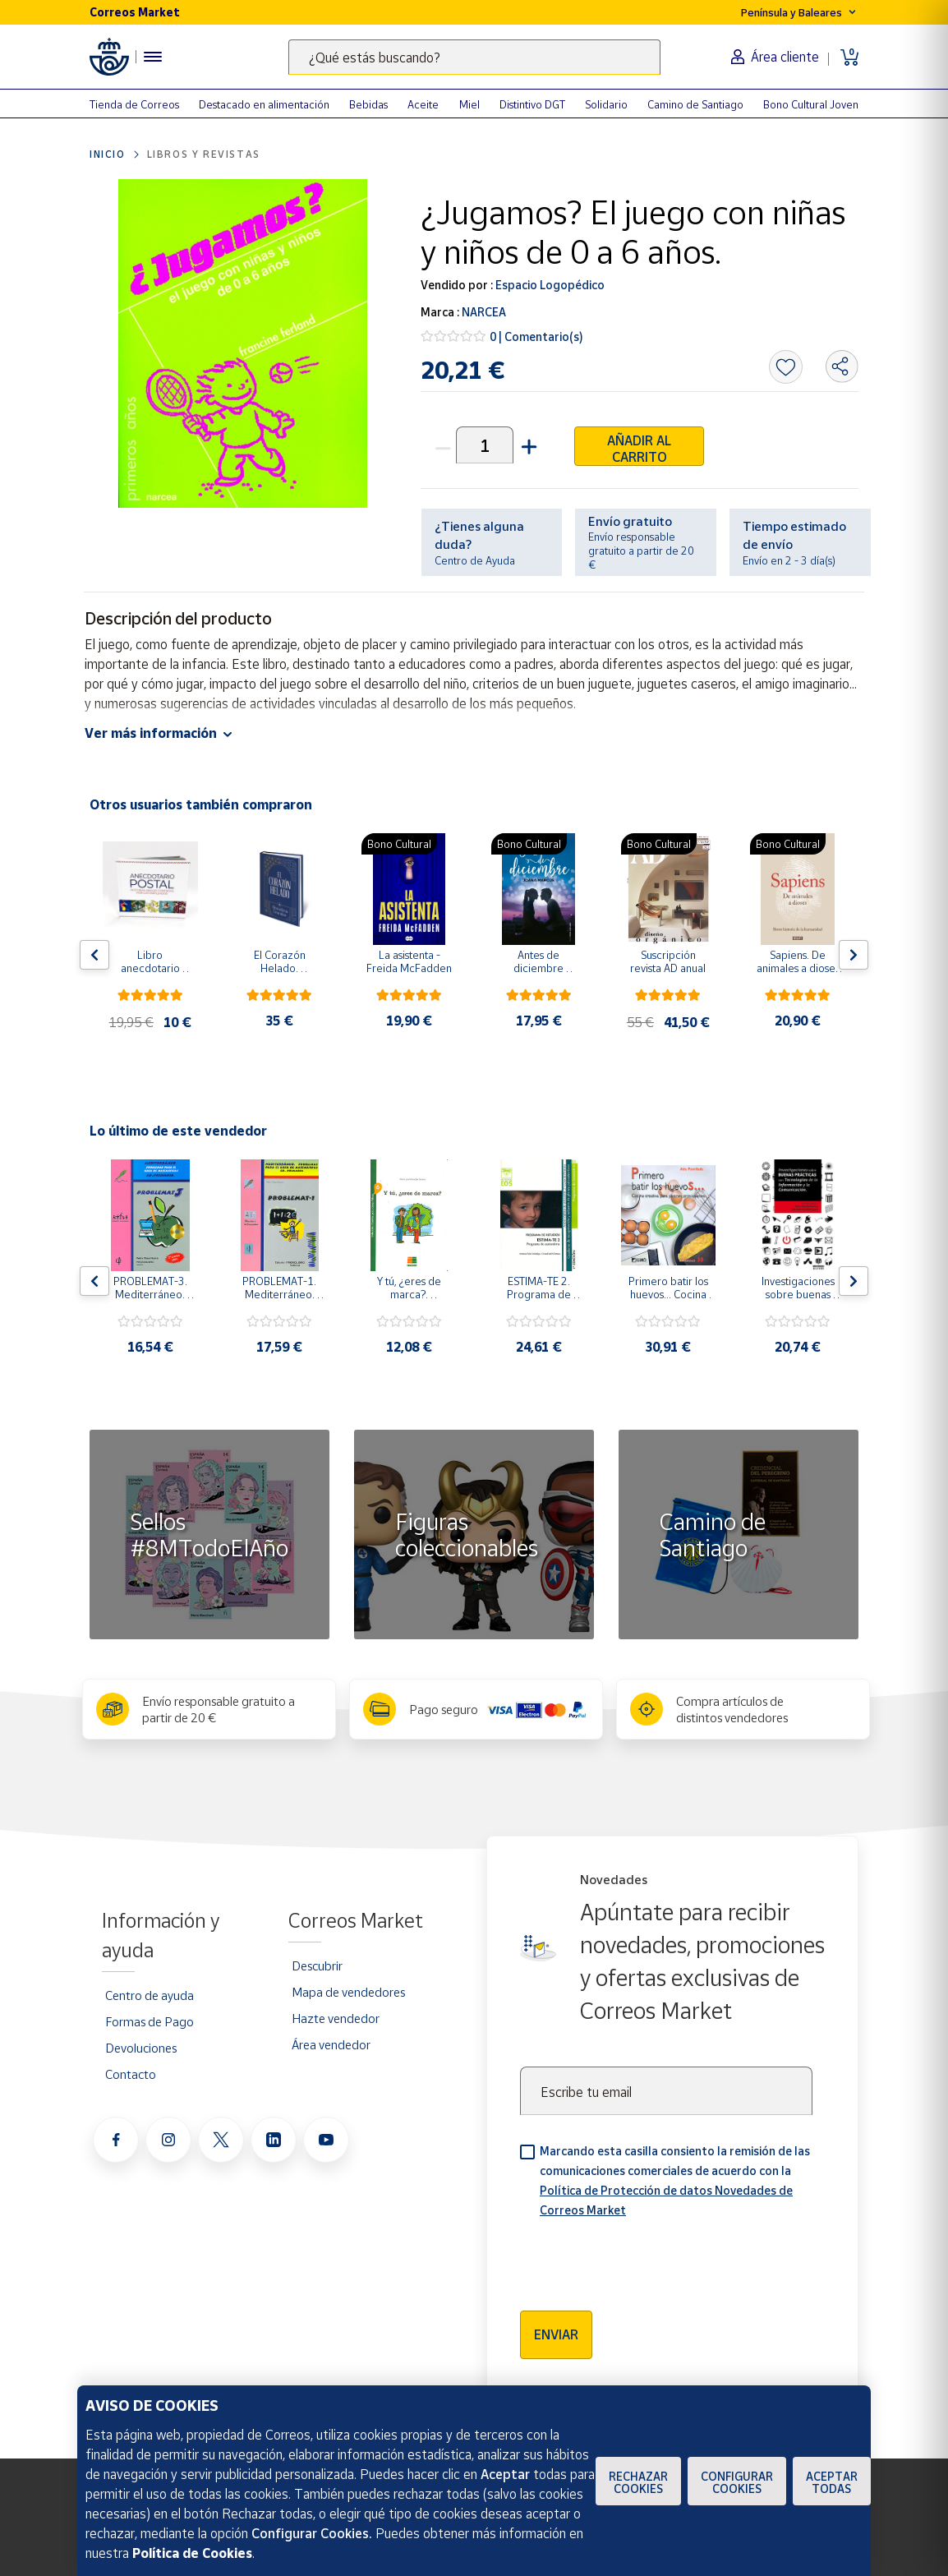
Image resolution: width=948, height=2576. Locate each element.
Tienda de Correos (134, 104)
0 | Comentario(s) (536, 336)
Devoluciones (141, 2047)
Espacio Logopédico (549, 285)
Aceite (423, 104)
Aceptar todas (832, 2482)
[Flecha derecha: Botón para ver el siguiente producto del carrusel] (853, 955)
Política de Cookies (192, 2553)
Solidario (606, 104)
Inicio (108, 154)
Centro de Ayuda (475, 560)
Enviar (556, 2334)
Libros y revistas (203, 154)
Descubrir (317, 1965)
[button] (527, 445)
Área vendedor (331, 2044)
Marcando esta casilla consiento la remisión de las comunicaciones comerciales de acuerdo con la (675, 2180)
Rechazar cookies (638, 2482)
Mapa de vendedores (348, 1991)
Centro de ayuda (149, 1995)
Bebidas (368, 104)
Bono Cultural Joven (810, 104)
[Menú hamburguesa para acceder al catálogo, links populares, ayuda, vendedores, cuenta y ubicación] (153, 56)
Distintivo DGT (532, 104)
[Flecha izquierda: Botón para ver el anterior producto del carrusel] (94, 955)
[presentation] (645, 2259)
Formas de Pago (149, 2021)
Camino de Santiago (695, 104)
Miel (469, 104)
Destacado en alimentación (264, 104)
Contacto (130, 2074)
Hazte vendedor (336, 2018)
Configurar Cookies (737, 2482)
